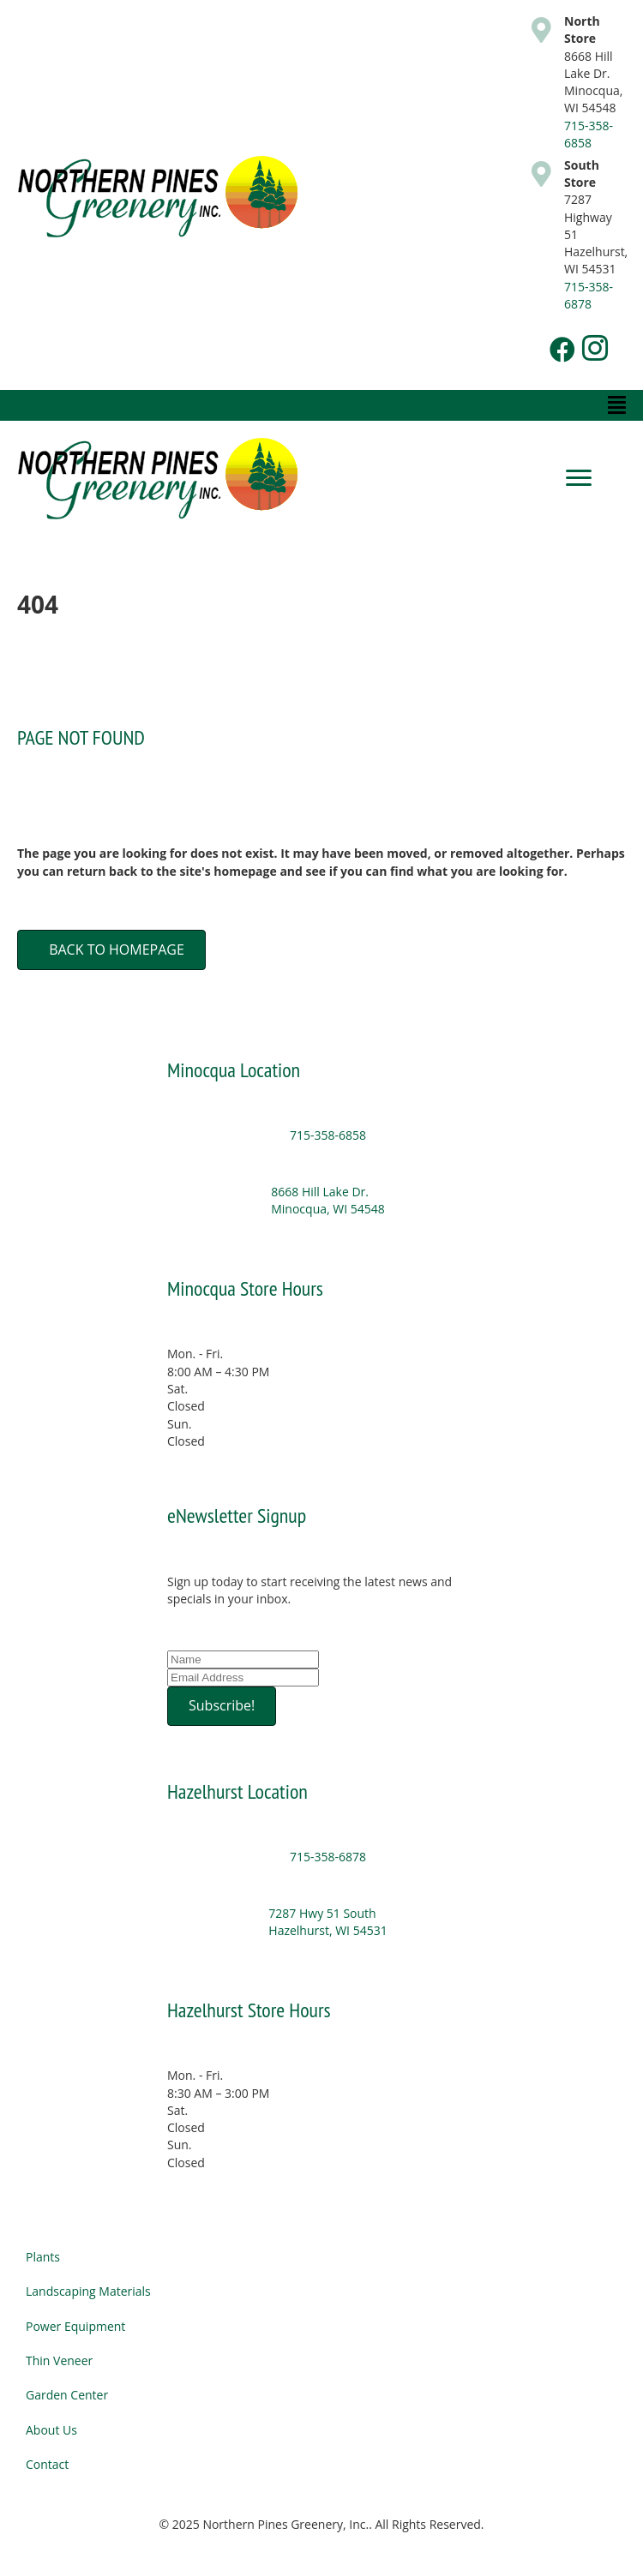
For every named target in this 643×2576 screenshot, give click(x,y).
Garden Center (67, 2395)
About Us (51, 2430)
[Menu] (579, 478)
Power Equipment (75, 2326)
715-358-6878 (588, 295)
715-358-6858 (588, 134)
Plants (43, 2257)
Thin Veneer (59, 2360)
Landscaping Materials (88, 2291)
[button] (562, 349)
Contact (47, 2464)
